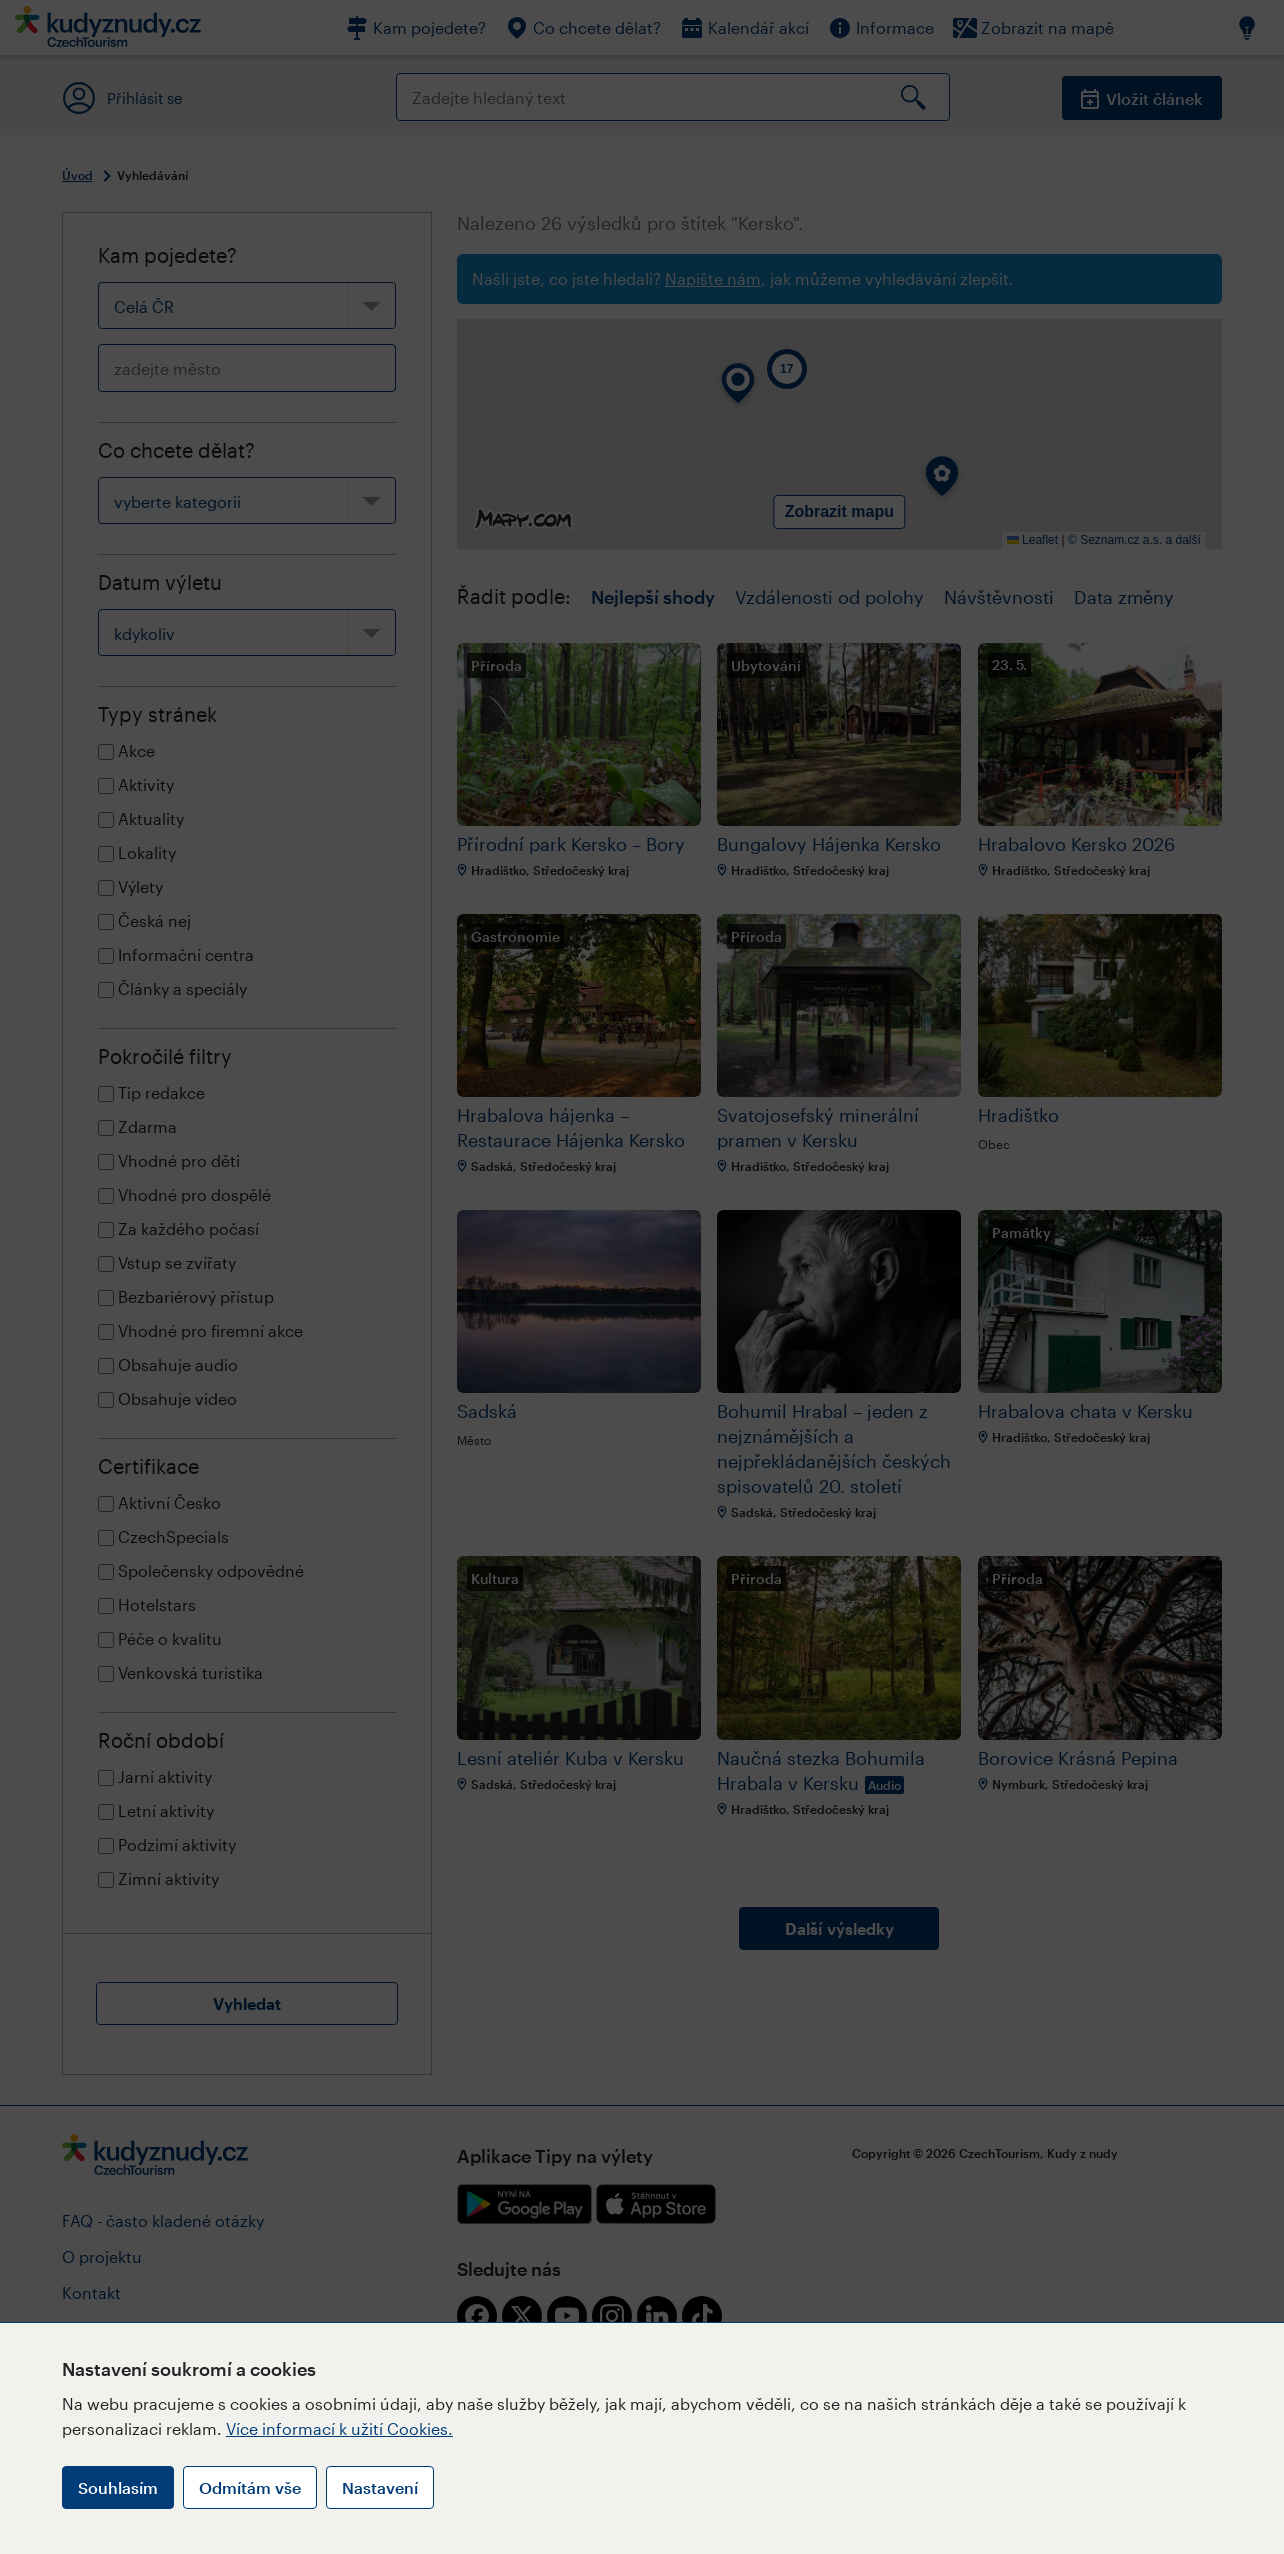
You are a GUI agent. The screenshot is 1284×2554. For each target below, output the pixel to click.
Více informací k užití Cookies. (339, 2428)
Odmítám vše (250, 2487)
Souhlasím (118, 2487)
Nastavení (380, 2487)
